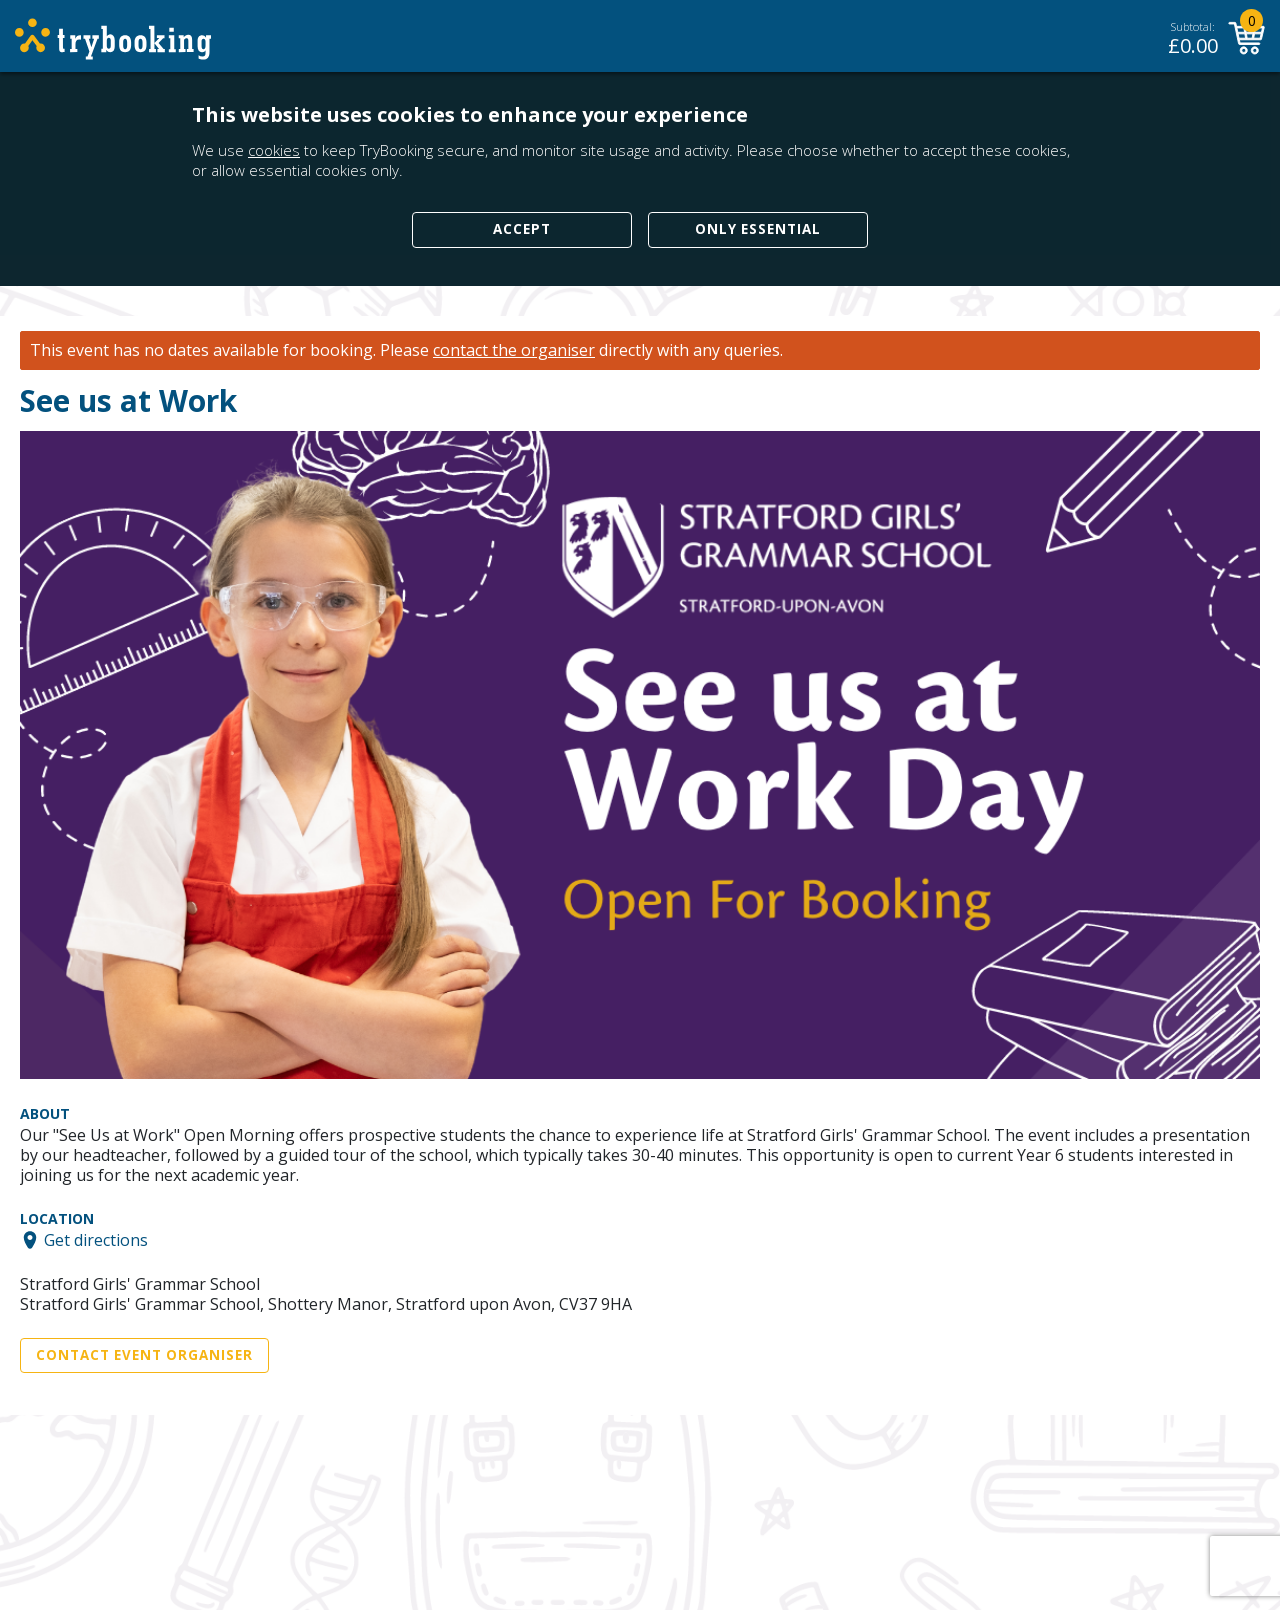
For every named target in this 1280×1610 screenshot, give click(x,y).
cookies (274, 150)
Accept (522, 229)
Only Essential (758, 229)
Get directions (96, 1240)
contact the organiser (514, 350)
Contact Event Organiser (144, 1355)
